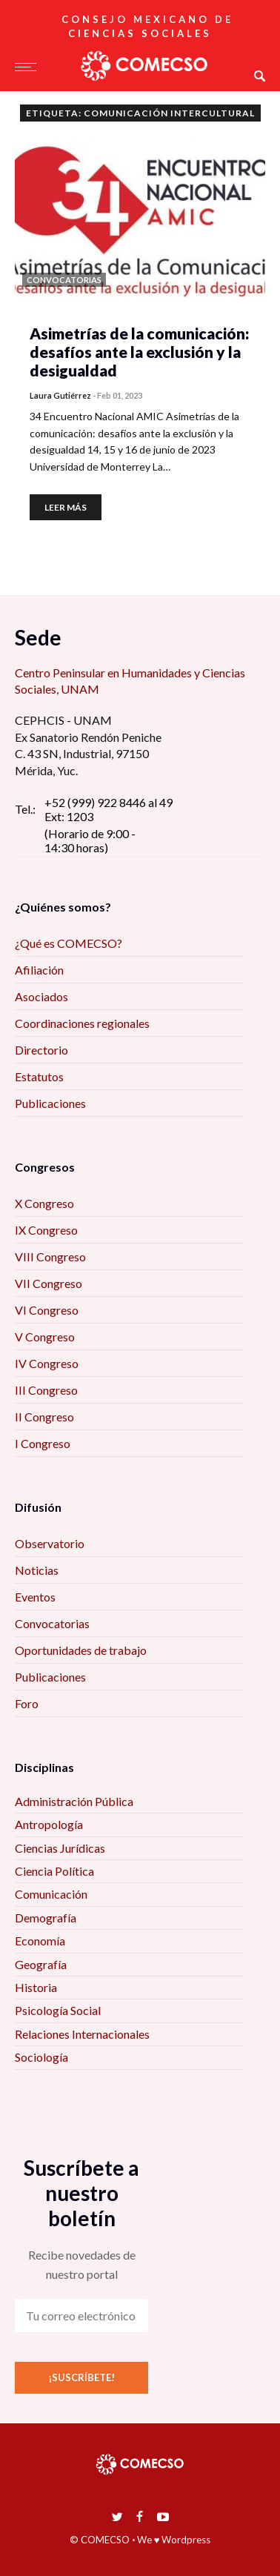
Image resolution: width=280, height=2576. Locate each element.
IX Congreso (46, 1230)
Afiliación (39, 970)
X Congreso (44, 1203)
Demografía (45, 1918)
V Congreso (45, 1337)
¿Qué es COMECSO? (68, 943)
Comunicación (51, 1894)
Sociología (41, 2057)
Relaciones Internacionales (82, 2034)
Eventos (35, 1597)
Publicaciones (50, 1103)
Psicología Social (58, 2010)
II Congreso (44, 1417)
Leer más (65, 507)
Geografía (41, 1964)
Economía (40, 1940)
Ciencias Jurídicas (60, 1848)
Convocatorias (52, 1623)
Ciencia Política (54, 1871)
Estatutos (39, 1076)
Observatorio (49, 1543)
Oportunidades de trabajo (81, 1650)
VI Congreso (47, 1310)
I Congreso (42, 1443)
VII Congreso (48, 1283)
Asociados (41, 996)
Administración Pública (74, 1801)
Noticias (37, 1570)
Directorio (41, 1050)
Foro (27, 1703)
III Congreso (46, 1390)
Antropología (49, 1824)
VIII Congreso (50, 1256)
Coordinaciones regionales (82, 1023)
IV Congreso (47, 1363)
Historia (36, 1987)
